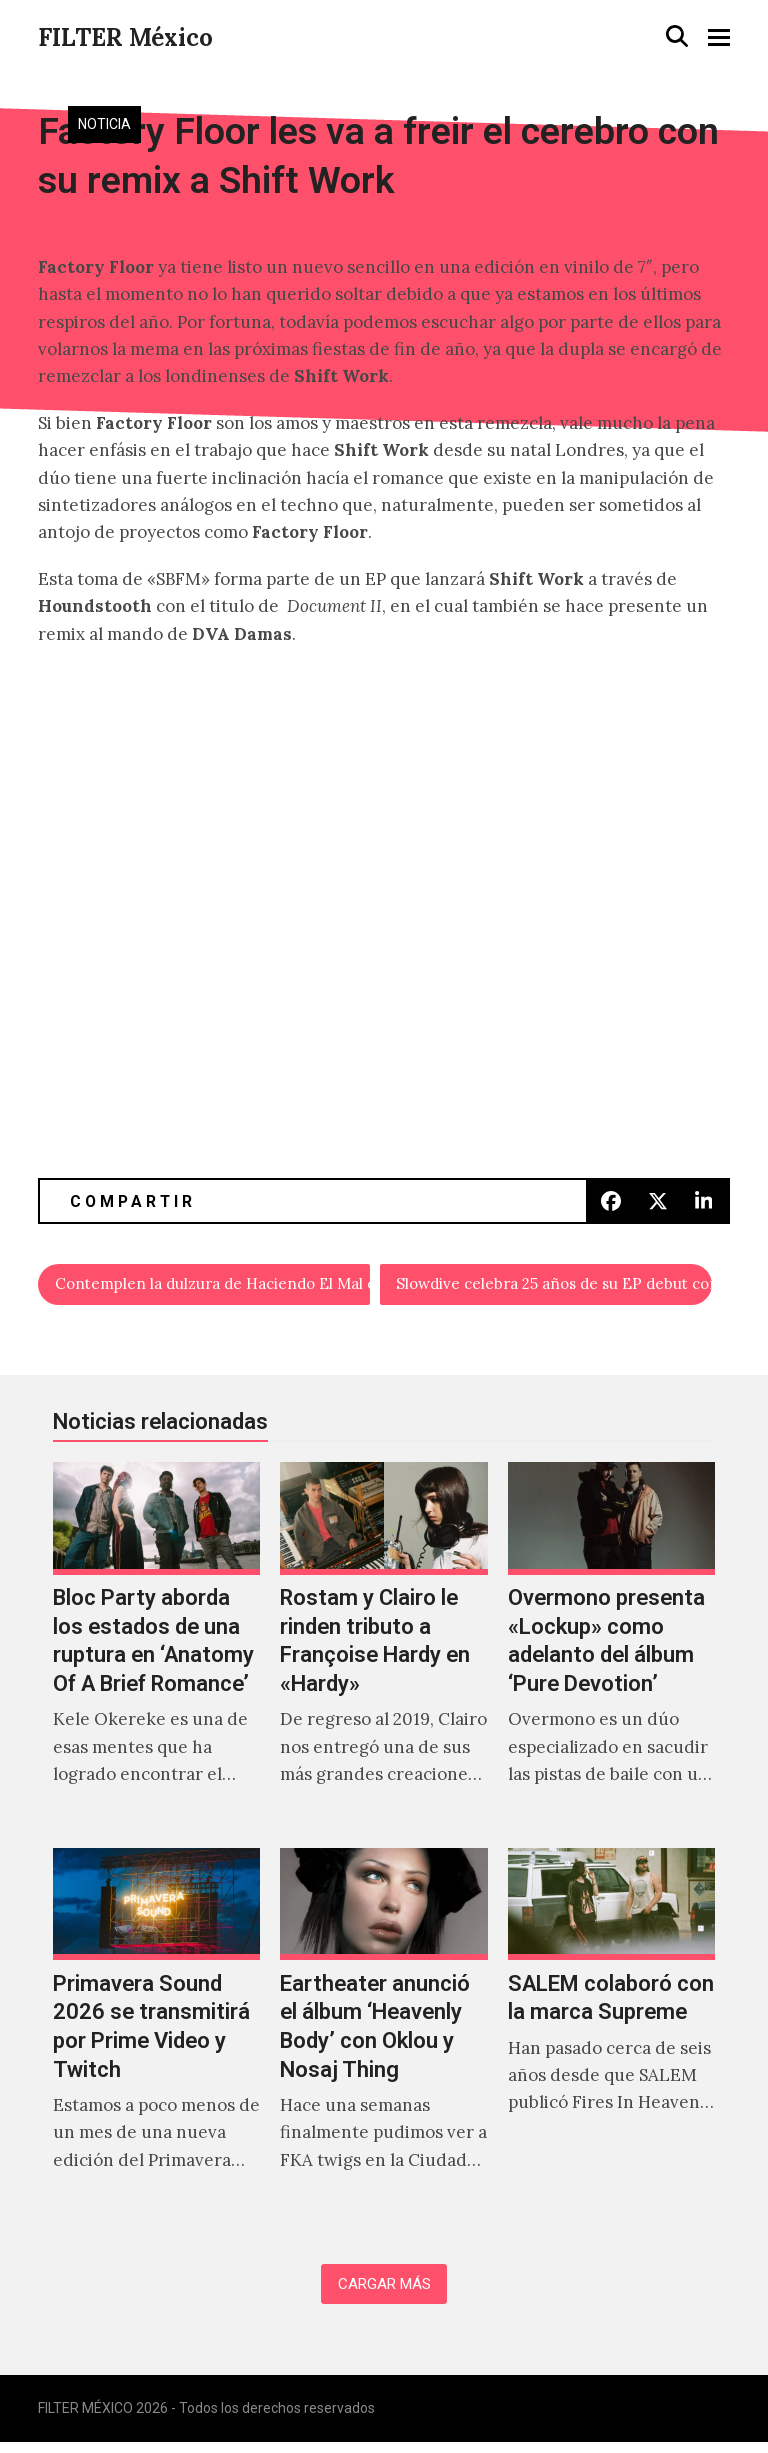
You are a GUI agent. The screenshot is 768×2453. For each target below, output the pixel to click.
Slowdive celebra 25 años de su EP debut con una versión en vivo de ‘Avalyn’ (554, 1286)
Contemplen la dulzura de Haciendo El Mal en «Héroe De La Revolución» (213, 1286)
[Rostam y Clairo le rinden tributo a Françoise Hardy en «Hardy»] (383, 1650)
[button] (677, 36)
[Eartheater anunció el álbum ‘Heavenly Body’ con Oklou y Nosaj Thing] (383, 2036)
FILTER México (125, 37)
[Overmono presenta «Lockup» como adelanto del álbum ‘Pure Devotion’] (611, 1650)
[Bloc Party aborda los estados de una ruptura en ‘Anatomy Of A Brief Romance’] (156, 1650)
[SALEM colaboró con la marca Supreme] (611, 2036)
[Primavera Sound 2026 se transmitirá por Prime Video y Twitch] (156, 2036)
